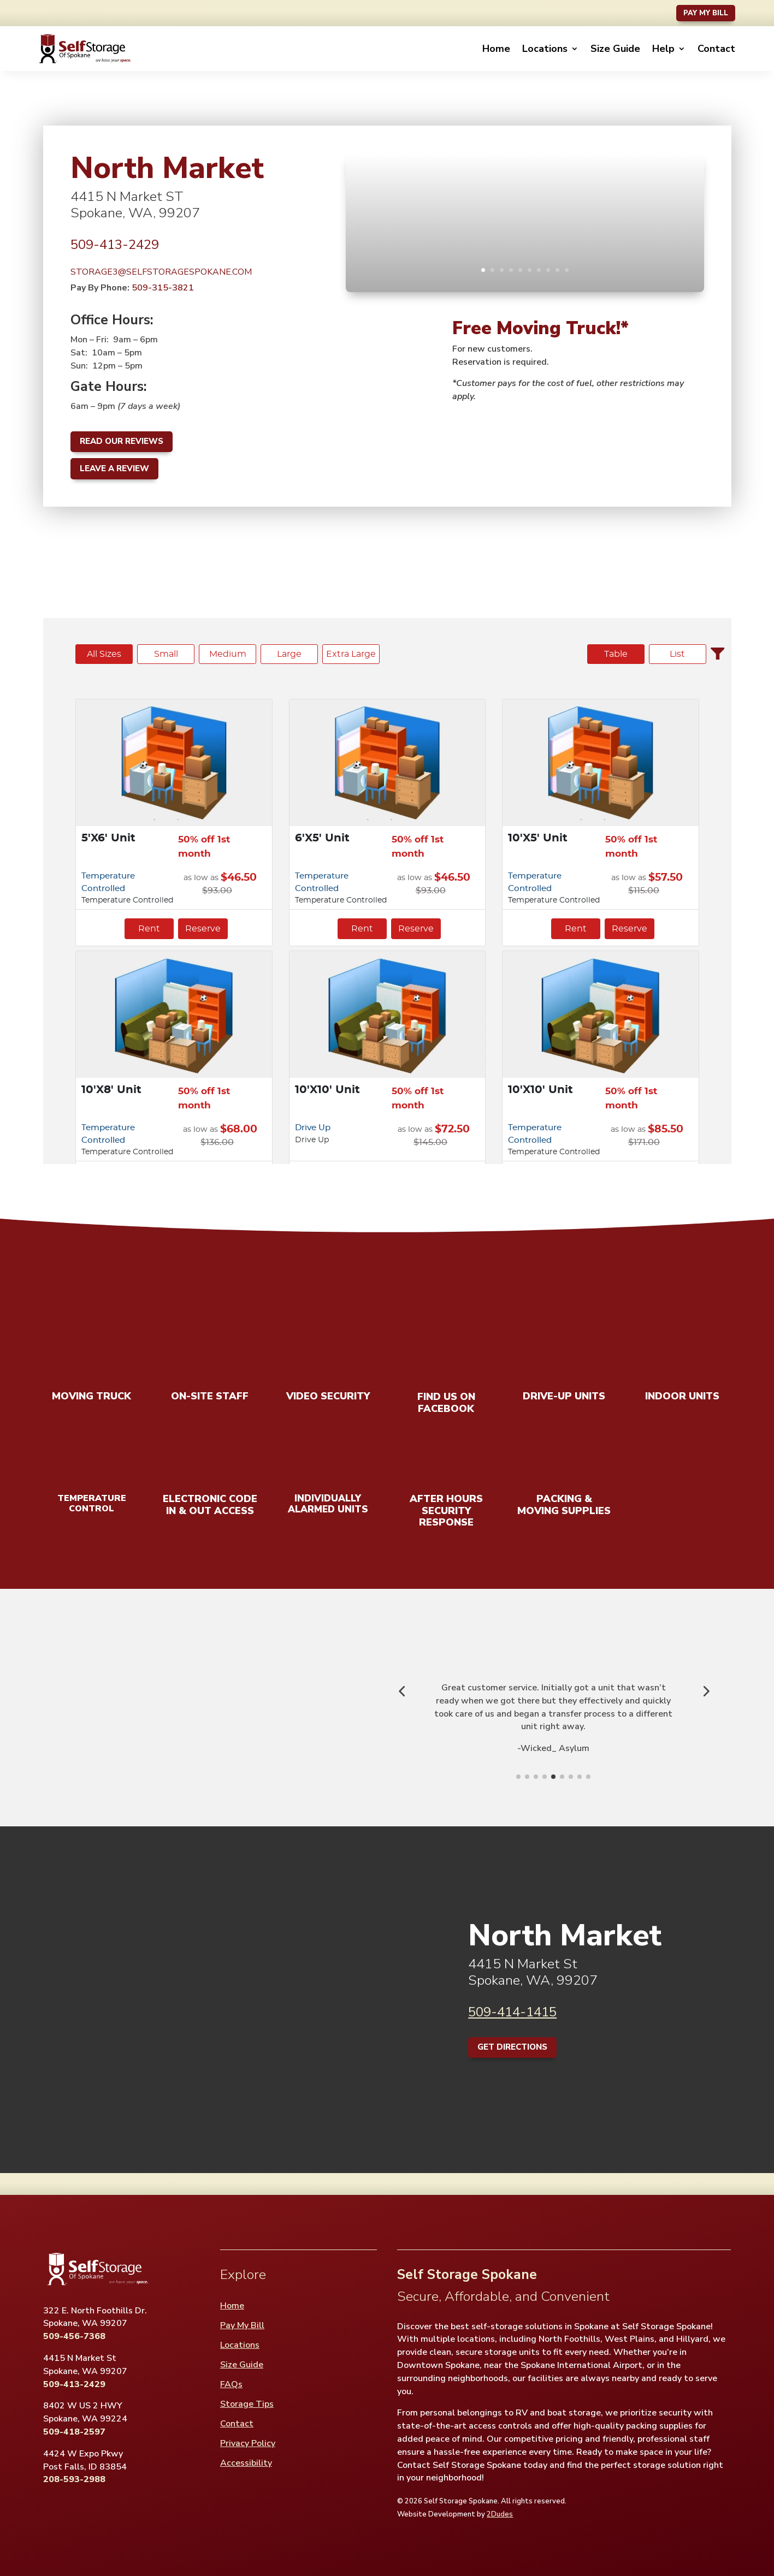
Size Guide (615, 48)
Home (496, 48)
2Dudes (500, 2514)
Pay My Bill (705, 13)
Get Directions (512, 2046)
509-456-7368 (74, 2336)
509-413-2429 (114, 244)
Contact (716, 48)
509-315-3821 (163, 288)
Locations (545, 48)
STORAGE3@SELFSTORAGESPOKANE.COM (161, 272)
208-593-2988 (74, 2479)
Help (663, 48)
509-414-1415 (512, 2012)
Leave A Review (114, 468)
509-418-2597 (74, 2432)
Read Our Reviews (121, 441)
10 (567, 270)
